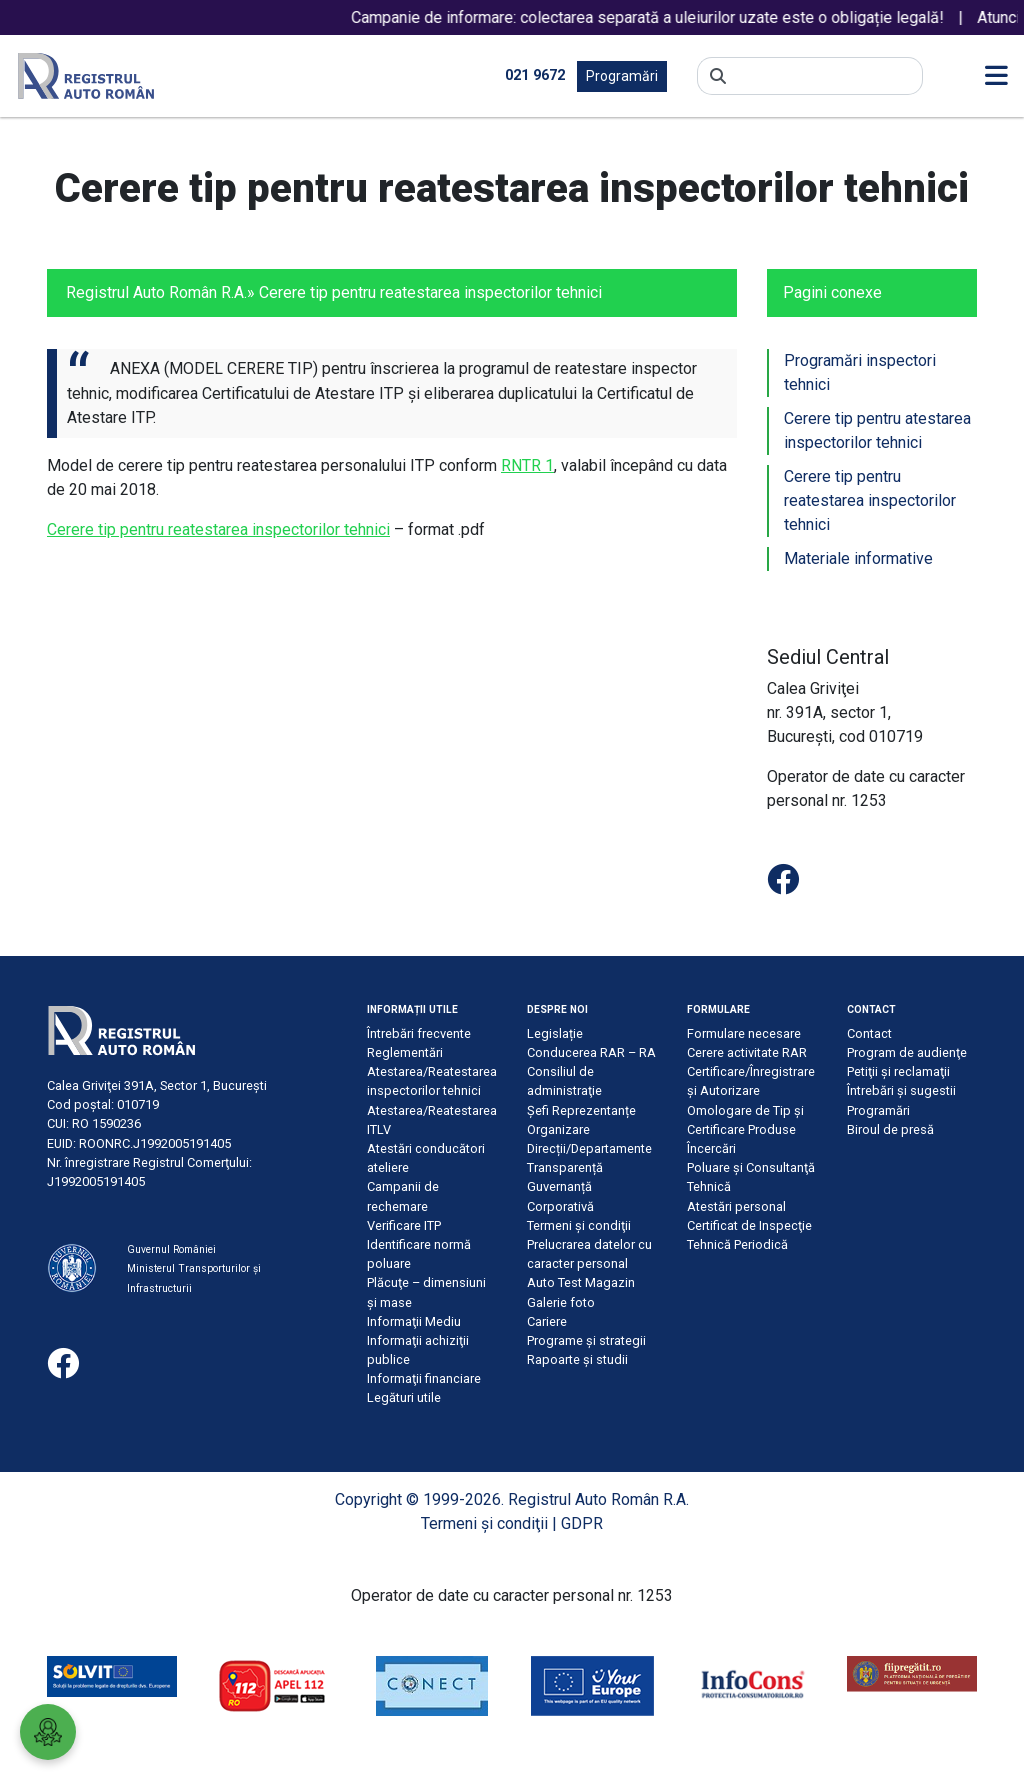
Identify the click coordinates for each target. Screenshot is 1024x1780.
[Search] (824, 76)
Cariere (547, 1321)
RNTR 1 (527, 465)
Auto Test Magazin (581, 1282)
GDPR (582, 1523)
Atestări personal (736, 1206)
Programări (622, 76)
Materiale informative (858, 558)
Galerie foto (561, 1302)
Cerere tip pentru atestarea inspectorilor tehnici (877, 430)
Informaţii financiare (424, 1378)
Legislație (555, 1033)
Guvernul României (171, 1249)
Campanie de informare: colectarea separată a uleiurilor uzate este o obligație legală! (679, 17)
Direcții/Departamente (589, 1148)
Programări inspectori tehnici (860, 372)
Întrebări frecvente (419, 1033)
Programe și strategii (586, 1340)
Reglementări (405, 1052)
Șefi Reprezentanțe (581, 1110)
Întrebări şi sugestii (901, 1090)
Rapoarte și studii (577, 1359)
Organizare (558, 1129)
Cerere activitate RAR (747, 1052)
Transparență (565, 1167)
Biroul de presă (890, 1129)
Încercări (711, 1148)
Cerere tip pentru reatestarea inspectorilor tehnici (218, 529)
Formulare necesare (744, 1033)
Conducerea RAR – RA (591, 1052)
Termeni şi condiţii (579, 1225)
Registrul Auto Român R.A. (156, 292)
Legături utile (404, 1397)
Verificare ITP (404, 1225)
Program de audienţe (907, 1052)
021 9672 (535, 75)
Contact (869, 1033)
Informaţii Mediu (414, 1321)
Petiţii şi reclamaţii (898, 1071)
